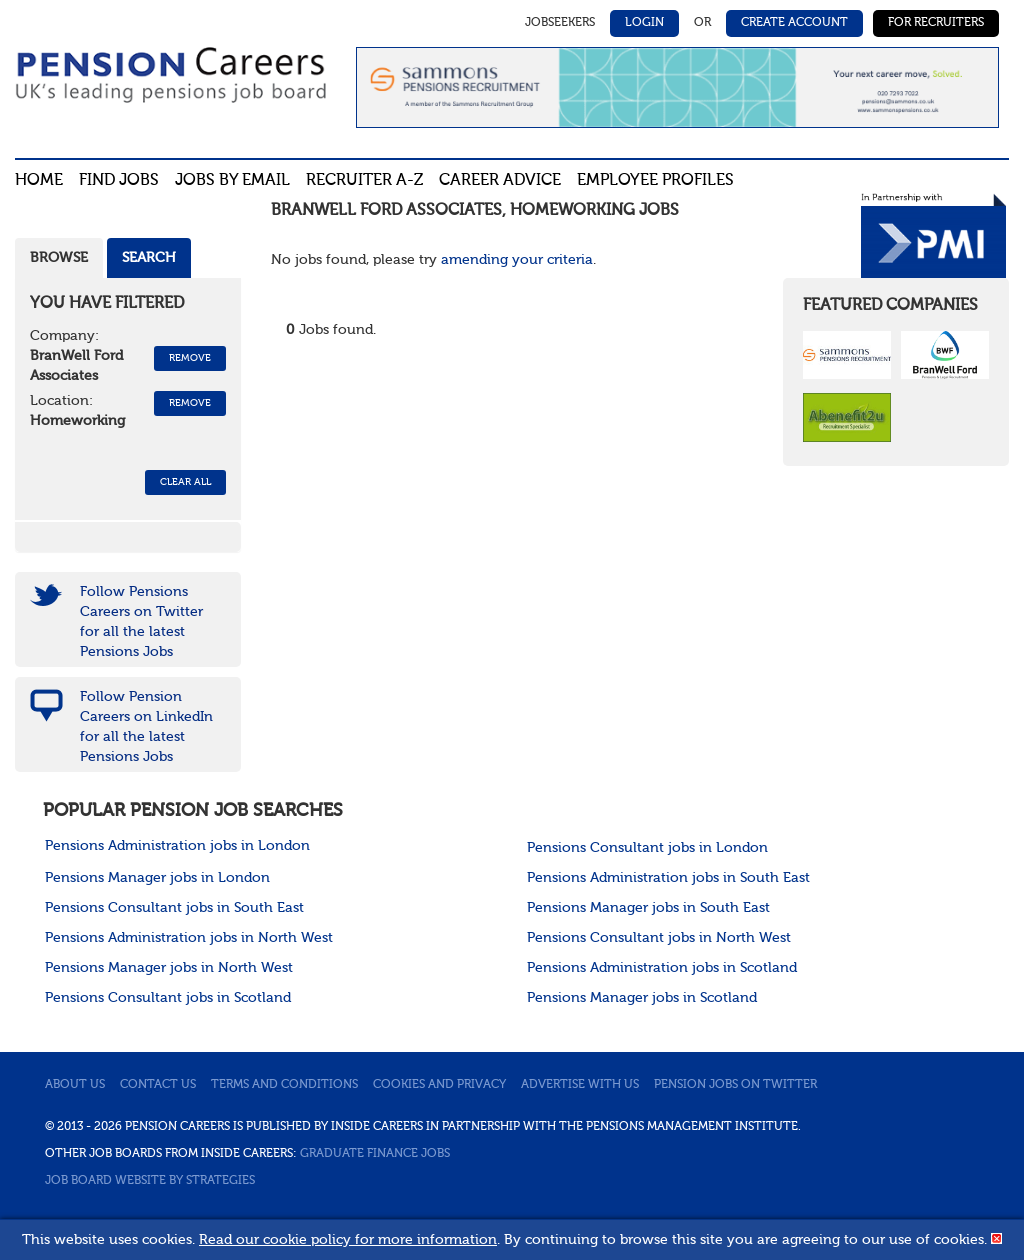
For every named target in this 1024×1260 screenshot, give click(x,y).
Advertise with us (580, 1085)
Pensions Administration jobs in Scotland (662, 968)
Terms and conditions (284, 1085)
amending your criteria (517, 260)
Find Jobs (119, 181)
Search (149, 258)
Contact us (158, 1085)
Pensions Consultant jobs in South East (174, 908)
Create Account (794, 23)
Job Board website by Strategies (150, 1181)
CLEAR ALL (185, 482)
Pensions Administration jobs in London (177, 846)
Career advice (500, 181)
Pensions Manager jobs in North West (169, 968)
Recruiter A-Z (364, 181)
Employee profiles (655, 181)
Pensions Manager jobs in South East (648, 908)
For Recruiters (936, 23)
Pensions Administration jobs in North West (189, 938)
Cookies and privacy (439, 1085)
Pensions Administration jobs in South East (668, 878)
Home (39, 181)
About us (75, 1085)
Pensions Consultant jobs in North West (659, 938)
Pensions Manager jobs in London (157, 878)
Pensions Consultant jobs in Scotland (168, 998)
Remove (190, 358)
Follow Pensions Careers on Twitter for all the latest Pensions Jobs (141, 622)
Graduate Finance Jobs (375, 1154)
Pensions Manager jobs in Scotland (642, 998)
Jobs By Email (232, 181)
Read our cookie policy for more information (348, 1240)
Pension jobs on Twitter (735, 1085)
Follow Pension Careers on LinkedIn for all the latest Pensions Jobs (146, 727)
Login (644, 23)
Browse (59, 258)
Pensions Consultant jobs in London (647, 848)
